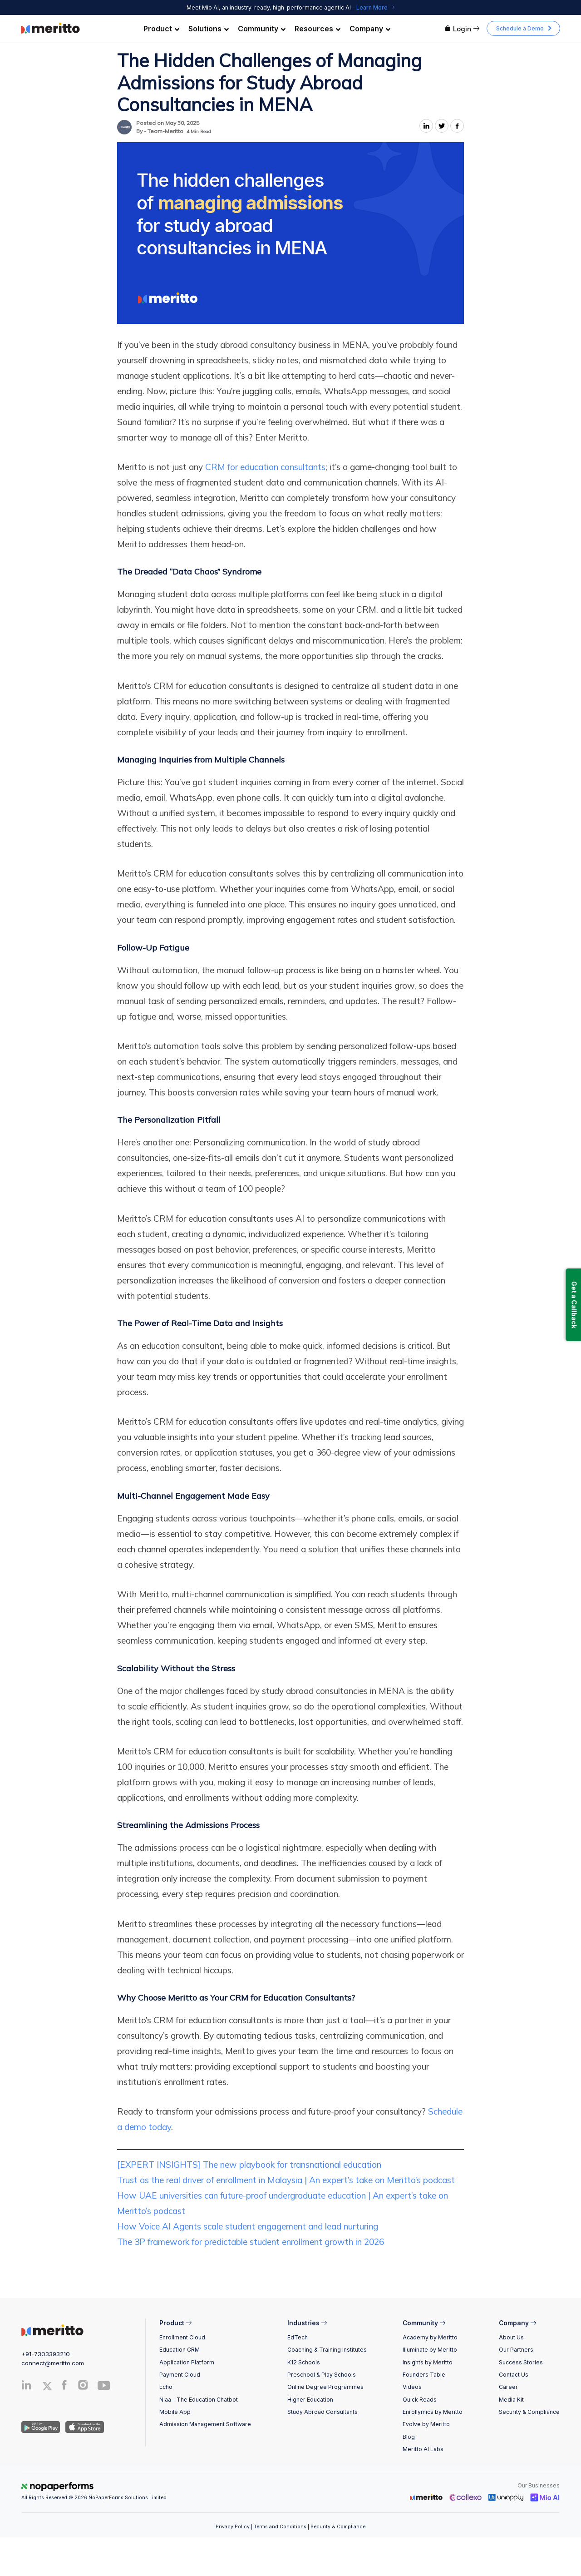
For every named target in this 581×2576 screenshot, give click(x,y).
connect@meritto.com (52, 2363)
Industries (307, 2323)
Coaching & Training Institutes (327, 2349)
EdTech (297, 2337)
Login (462, 29)
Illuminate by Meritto (430, 2349)
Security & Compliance (529, 2411)
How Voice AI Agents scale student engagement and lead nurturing (247, 2226)
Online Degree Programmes (325, 2386)
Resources (317, 28)
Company (370, 28)
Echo (165, 2386)
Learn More (375, 7)
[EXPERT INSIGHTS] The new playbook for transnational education (249, 2164)
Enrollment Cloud (182, 2337)
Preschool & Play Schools (321, 2374)
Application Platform (186, 2362)
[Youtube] (104, 2389)
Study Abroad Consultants (322, 2411)
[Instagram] (83, 2387)
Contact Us (513, 2374)
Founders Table (424, 2374)
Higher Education (310, 2399)
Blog (409, 2436)
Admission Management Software (205, 2424)
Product (161, 28)
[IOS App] (83, 2426)
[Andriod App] (40, 2426)
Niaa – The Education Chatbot (198, 2399)
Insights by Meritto (428, 2362)
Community (262, 28)
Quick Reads (420, 2399)
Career (508, 2386)
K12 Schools (303, 2362)
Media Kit (511, 2399)
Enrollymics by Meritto (433, 2411)
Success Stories (521, 2362)
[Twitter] (49, 2386)
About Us (511, 2337)
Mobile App (175, 2411)
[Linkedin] (26, 2387)
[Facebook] (64, 2387)
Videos (412, 2386)
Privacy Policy (233, 2527)
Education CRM (179, 2349)
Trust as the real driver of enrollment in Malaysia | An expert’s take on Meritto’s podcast (286, 2180)
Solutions (208, 28)
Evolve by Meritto (426, 2424)
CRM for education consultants (265, 466)
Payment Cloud (179, 2374)
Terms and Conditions (280, 2527)
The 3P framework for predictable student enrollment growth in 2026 (250, 2241)
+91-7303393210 (45, 2354)
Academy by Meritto (430, 2337)
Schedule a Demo (520, 28)
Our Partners (516, 2349)
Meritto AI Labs (423, 2449)
